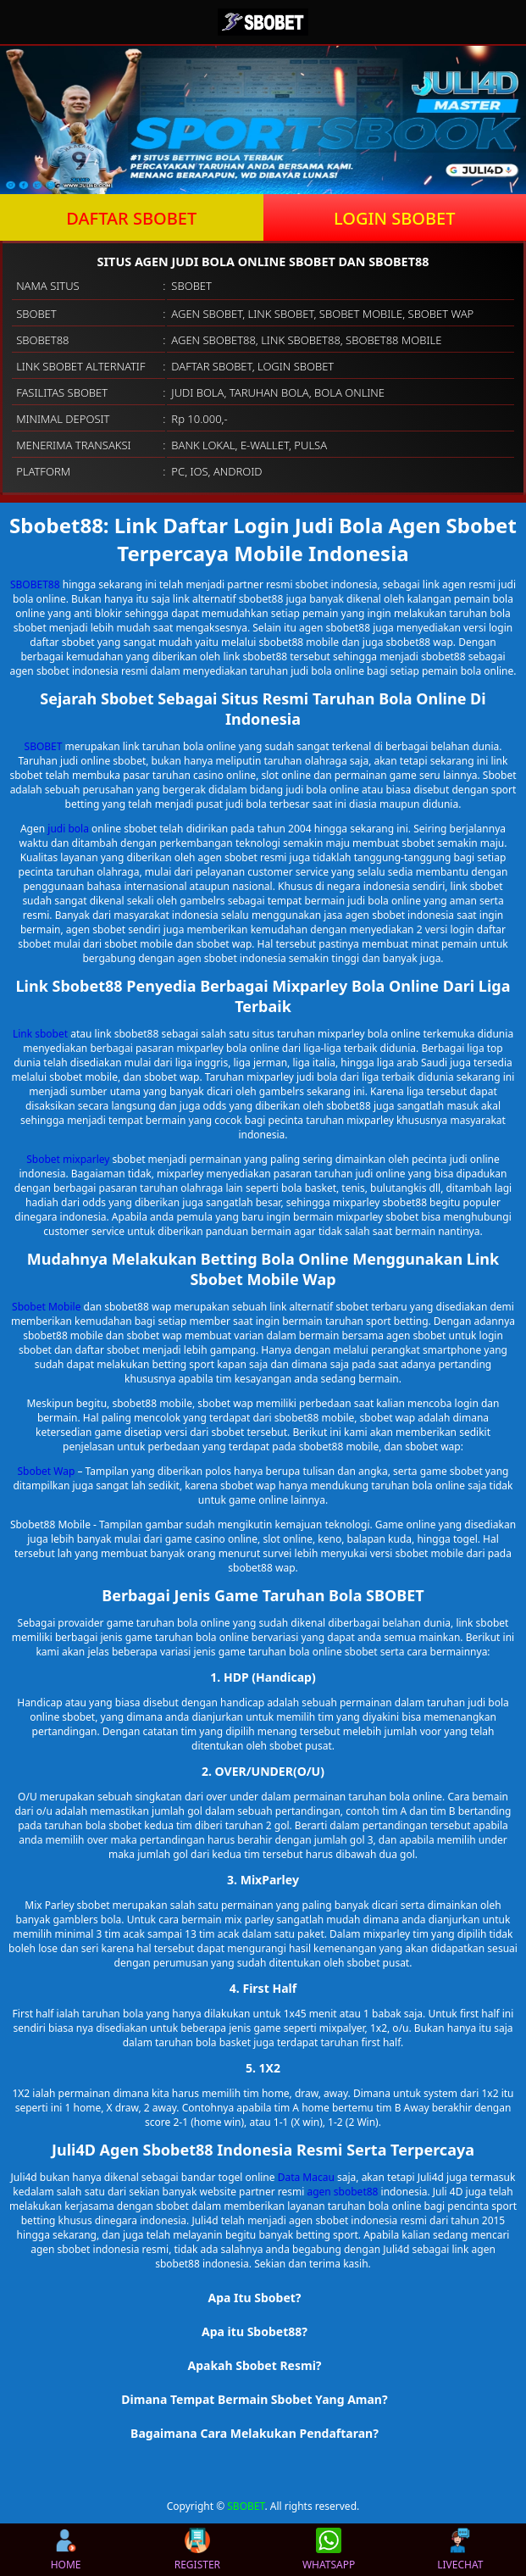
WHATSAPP (328, 2550)
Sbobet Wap (46, 1471)
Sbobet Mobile (46, 1306)
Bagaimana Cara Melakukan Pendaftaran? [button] (254, 2433)
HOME (66, 2550)
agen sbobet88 (342, 2191)
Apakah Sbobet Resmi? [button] (254, 2365)
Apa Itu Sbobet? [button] (254, 2297)
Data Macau (306, 2177)
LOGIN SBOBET (395, 218)
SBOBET (44, 746)
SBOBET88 (35, 584)
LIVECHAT (460, 2550)
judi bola (68, 828)
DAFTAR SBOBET (131, 218)
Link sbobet (40, 1034)
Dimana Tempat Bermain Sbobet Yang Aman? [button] (254, 2399)
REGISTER (197, 2550)
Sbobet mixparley (67, 1159)
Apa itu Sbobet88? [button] (254, 2331)
